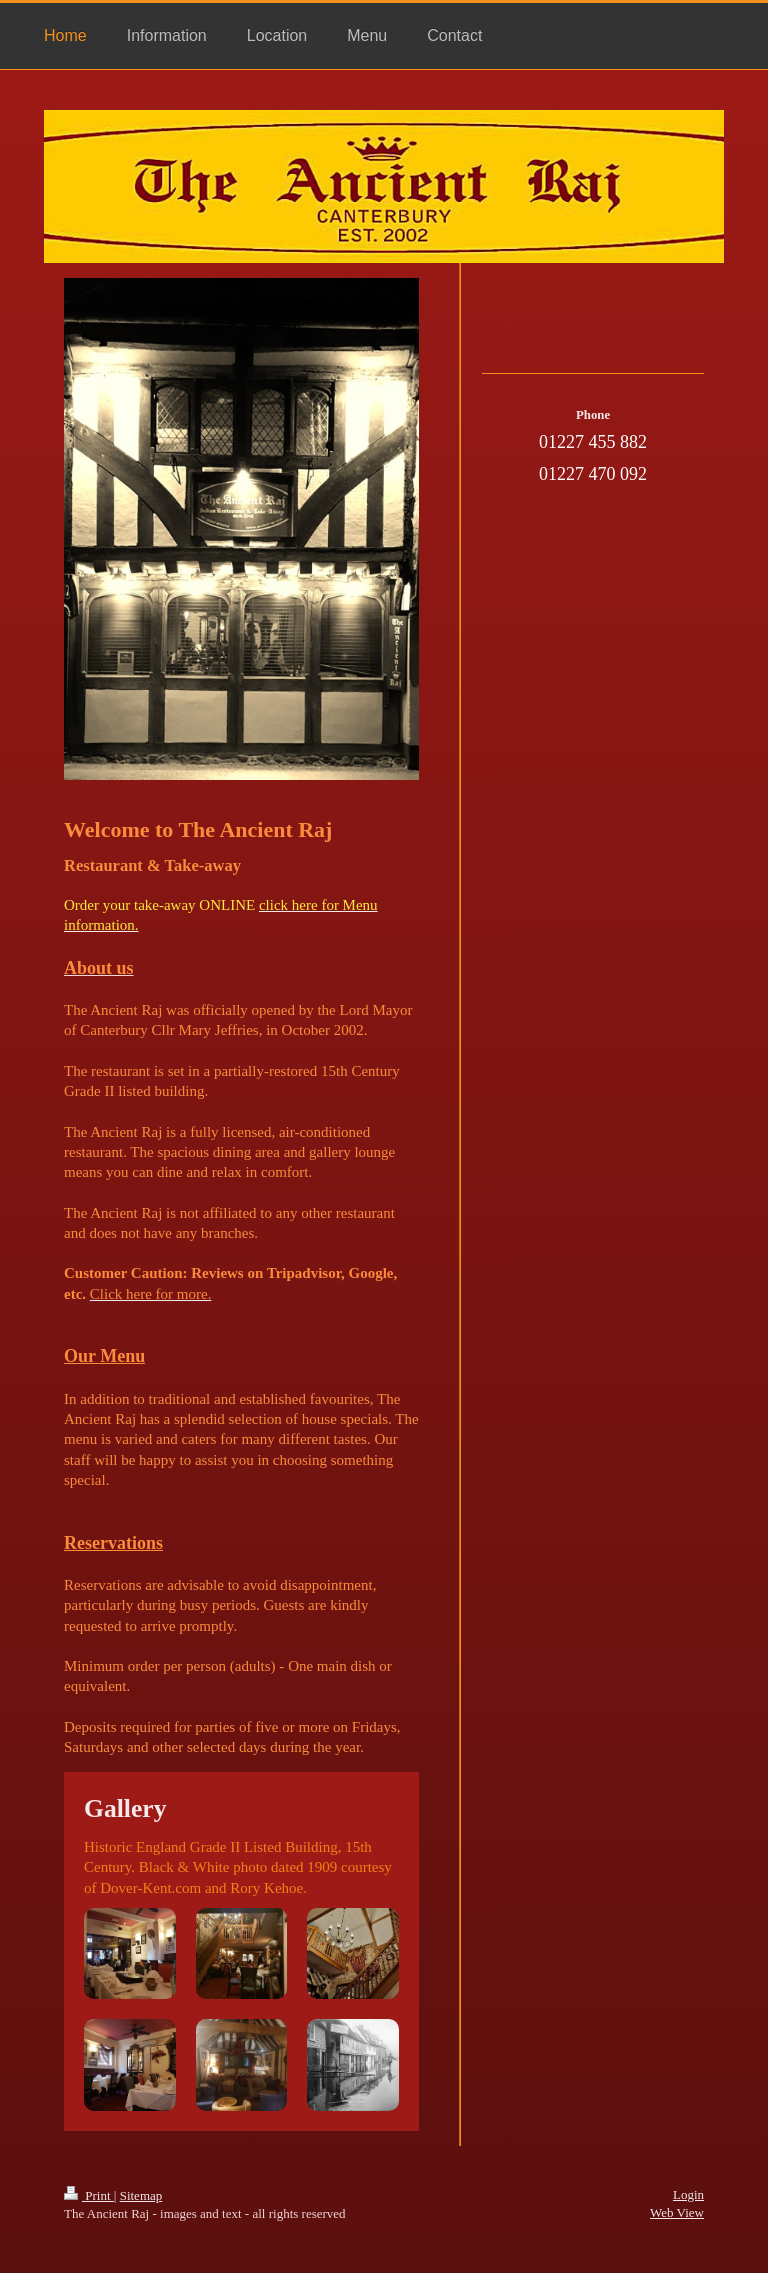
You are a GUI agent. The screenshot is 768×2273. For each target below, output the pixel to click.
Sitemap (141, 2195)
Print (89, 2195)
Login (688, 2194)
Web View (677, 2212)
